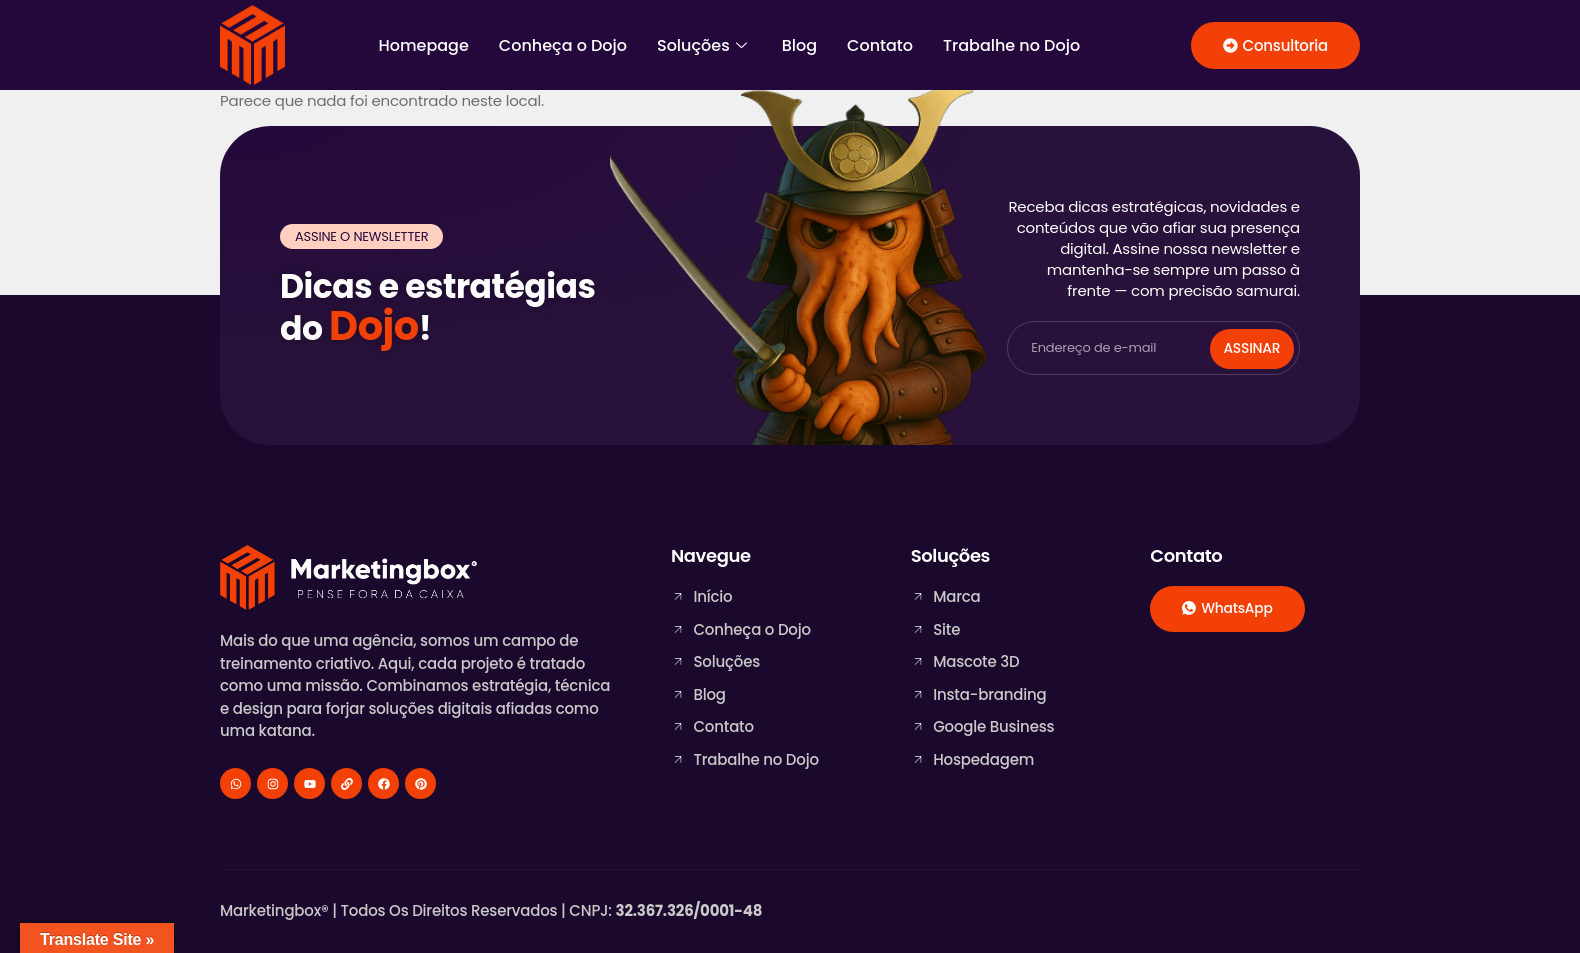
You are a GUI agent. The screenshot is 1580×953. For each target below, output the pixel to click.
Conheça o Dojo (563, 45)
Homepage (423, 45)
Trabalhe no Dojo (1011, 45)
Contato (880, 45)
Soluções (704, 45)
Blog (799, 45)
